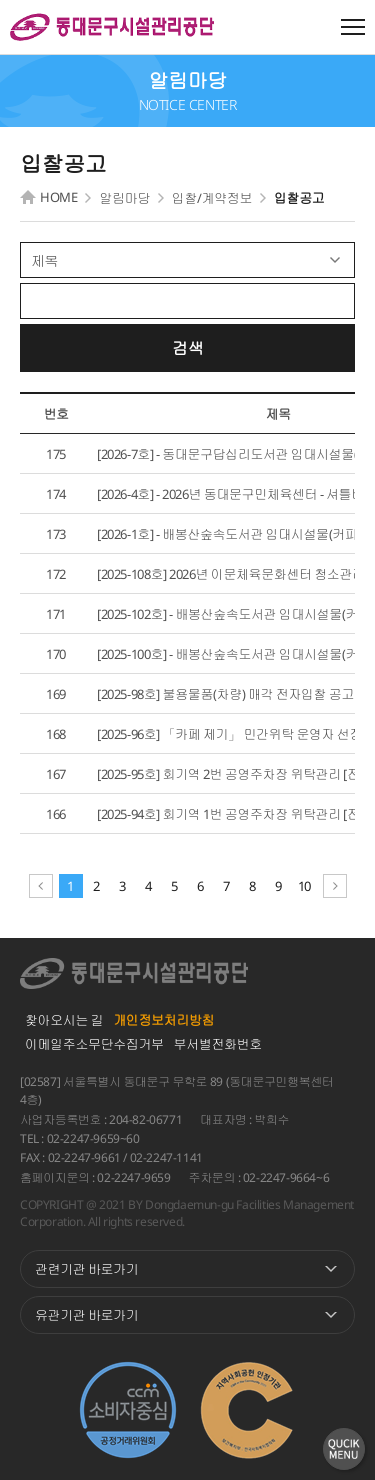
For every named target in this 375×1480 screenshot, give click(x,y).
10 (304, 886)
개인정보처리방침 (163, 1020)
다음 (335, 886)
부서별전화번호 (218, 1044)
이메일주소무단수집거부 (94, 1044)
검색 (187, 348)
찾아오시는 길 (64, 1020)
